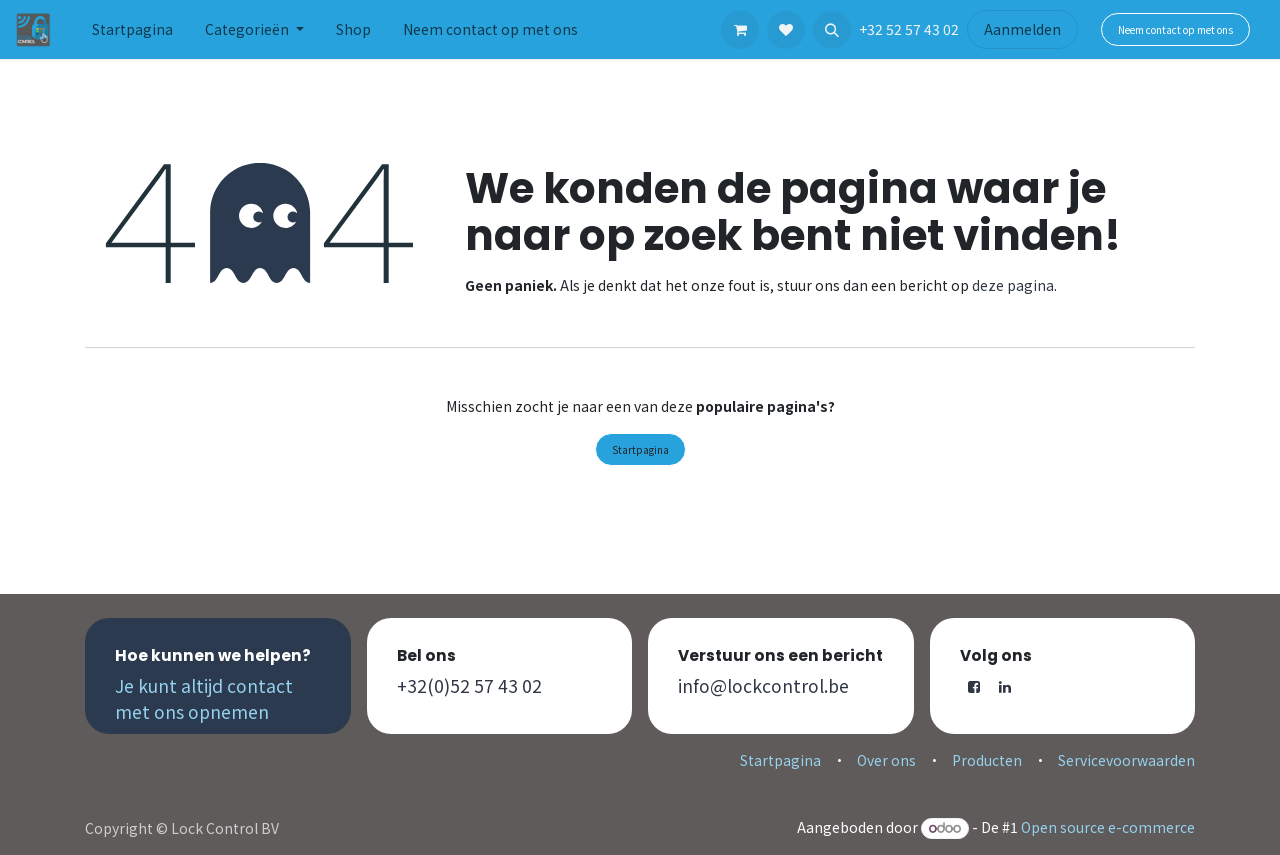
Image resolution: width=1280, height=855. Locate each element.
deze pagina (1013, 285)
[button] (832, 30)
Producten (987, 760)
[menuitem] (132, 29)
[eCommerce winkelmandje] (740, 30)
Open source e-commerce (1108, 827)
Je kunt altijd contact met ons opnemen (204, 698)
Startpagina (640, 449)
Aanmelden (1022, 29)
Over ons (886, 760)
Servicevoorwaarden (1126, 760)
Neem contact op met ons (1175, 29)
